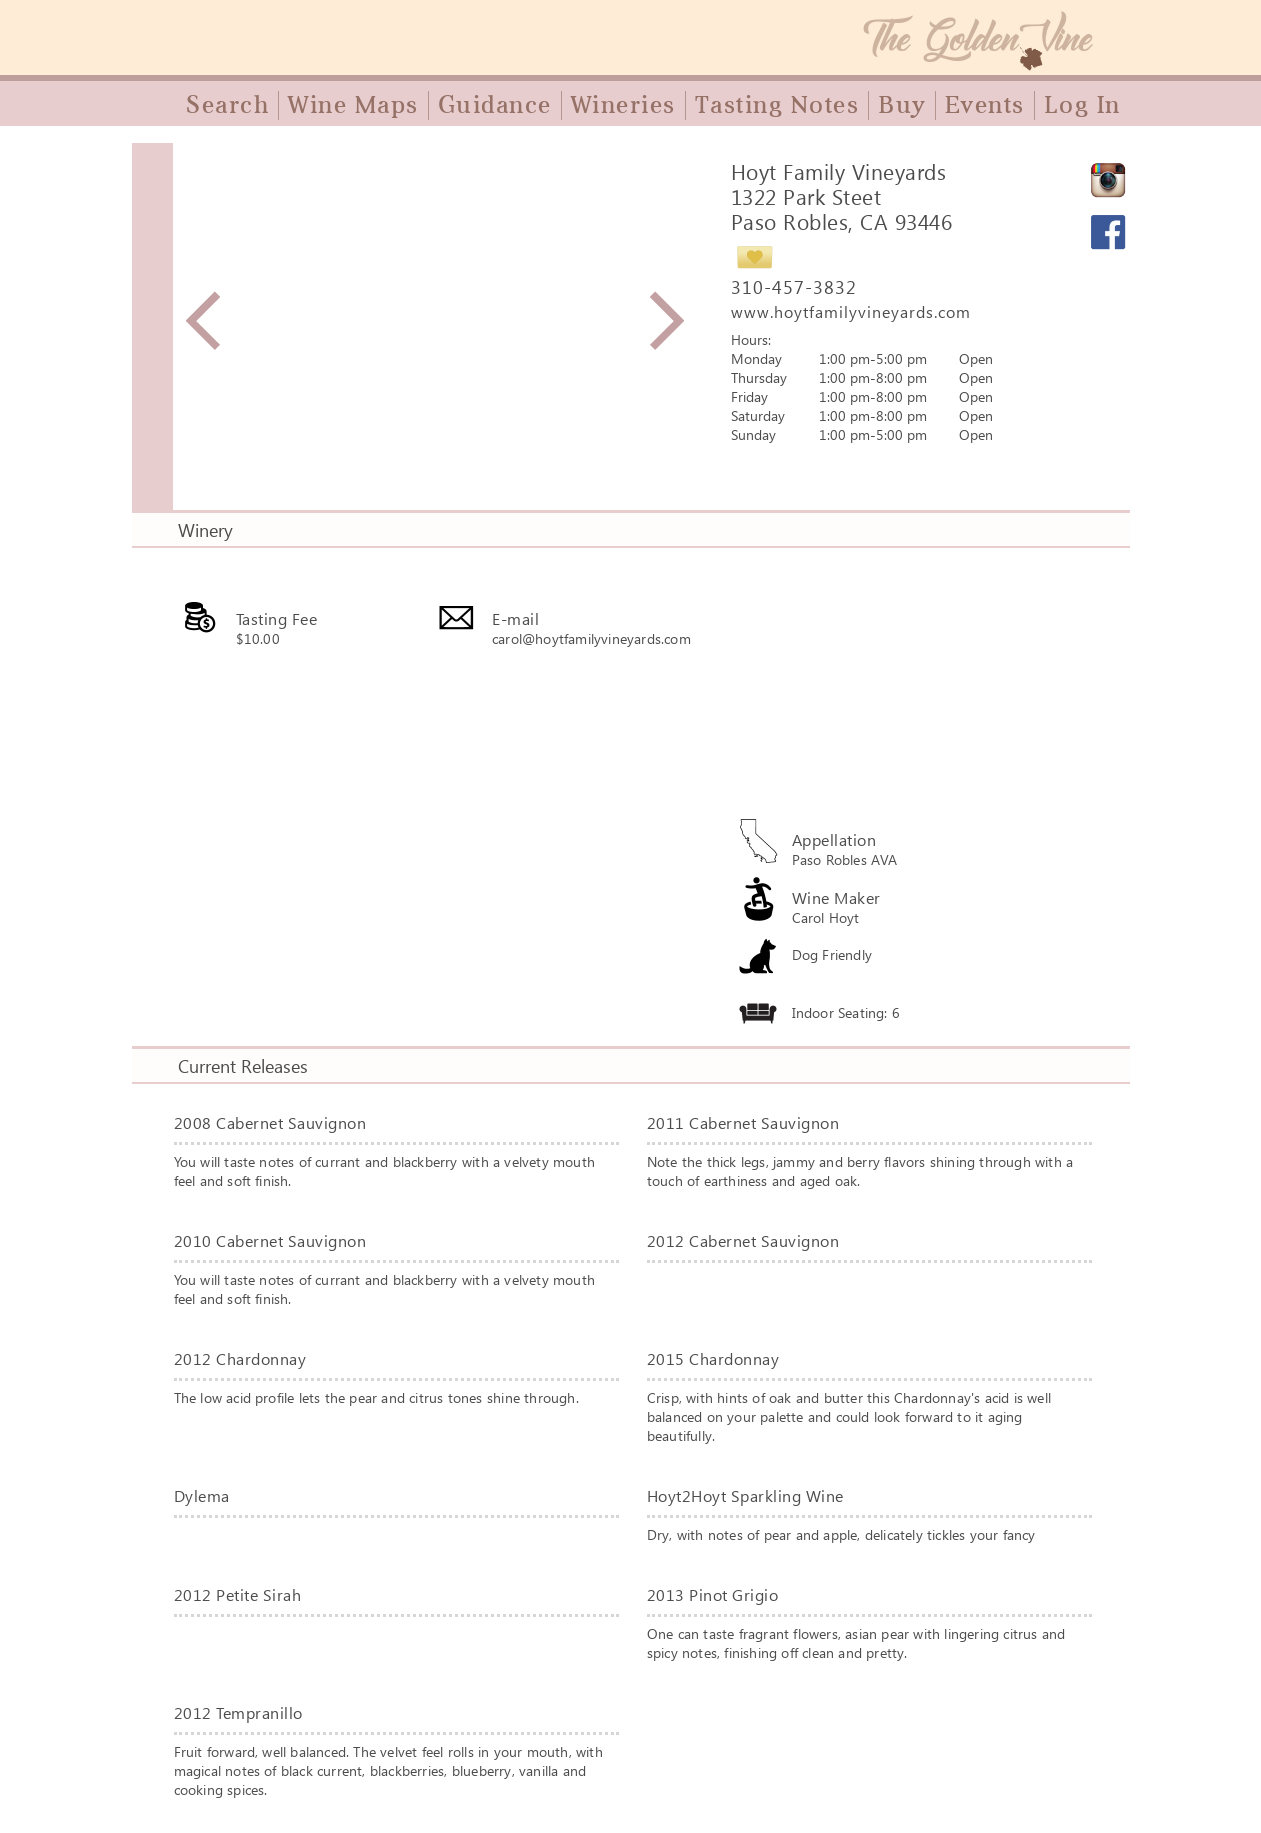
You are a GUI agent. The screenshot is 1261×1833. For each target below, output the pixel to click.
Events (985, 105)
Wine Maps (353, 105)
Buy (902, 105)
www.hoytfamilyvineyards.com (851, 311)
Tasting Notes (777, 105)
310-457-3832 (794, 287)
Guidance (495, 105)
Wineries (623, 105)
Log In (1082, 105)
